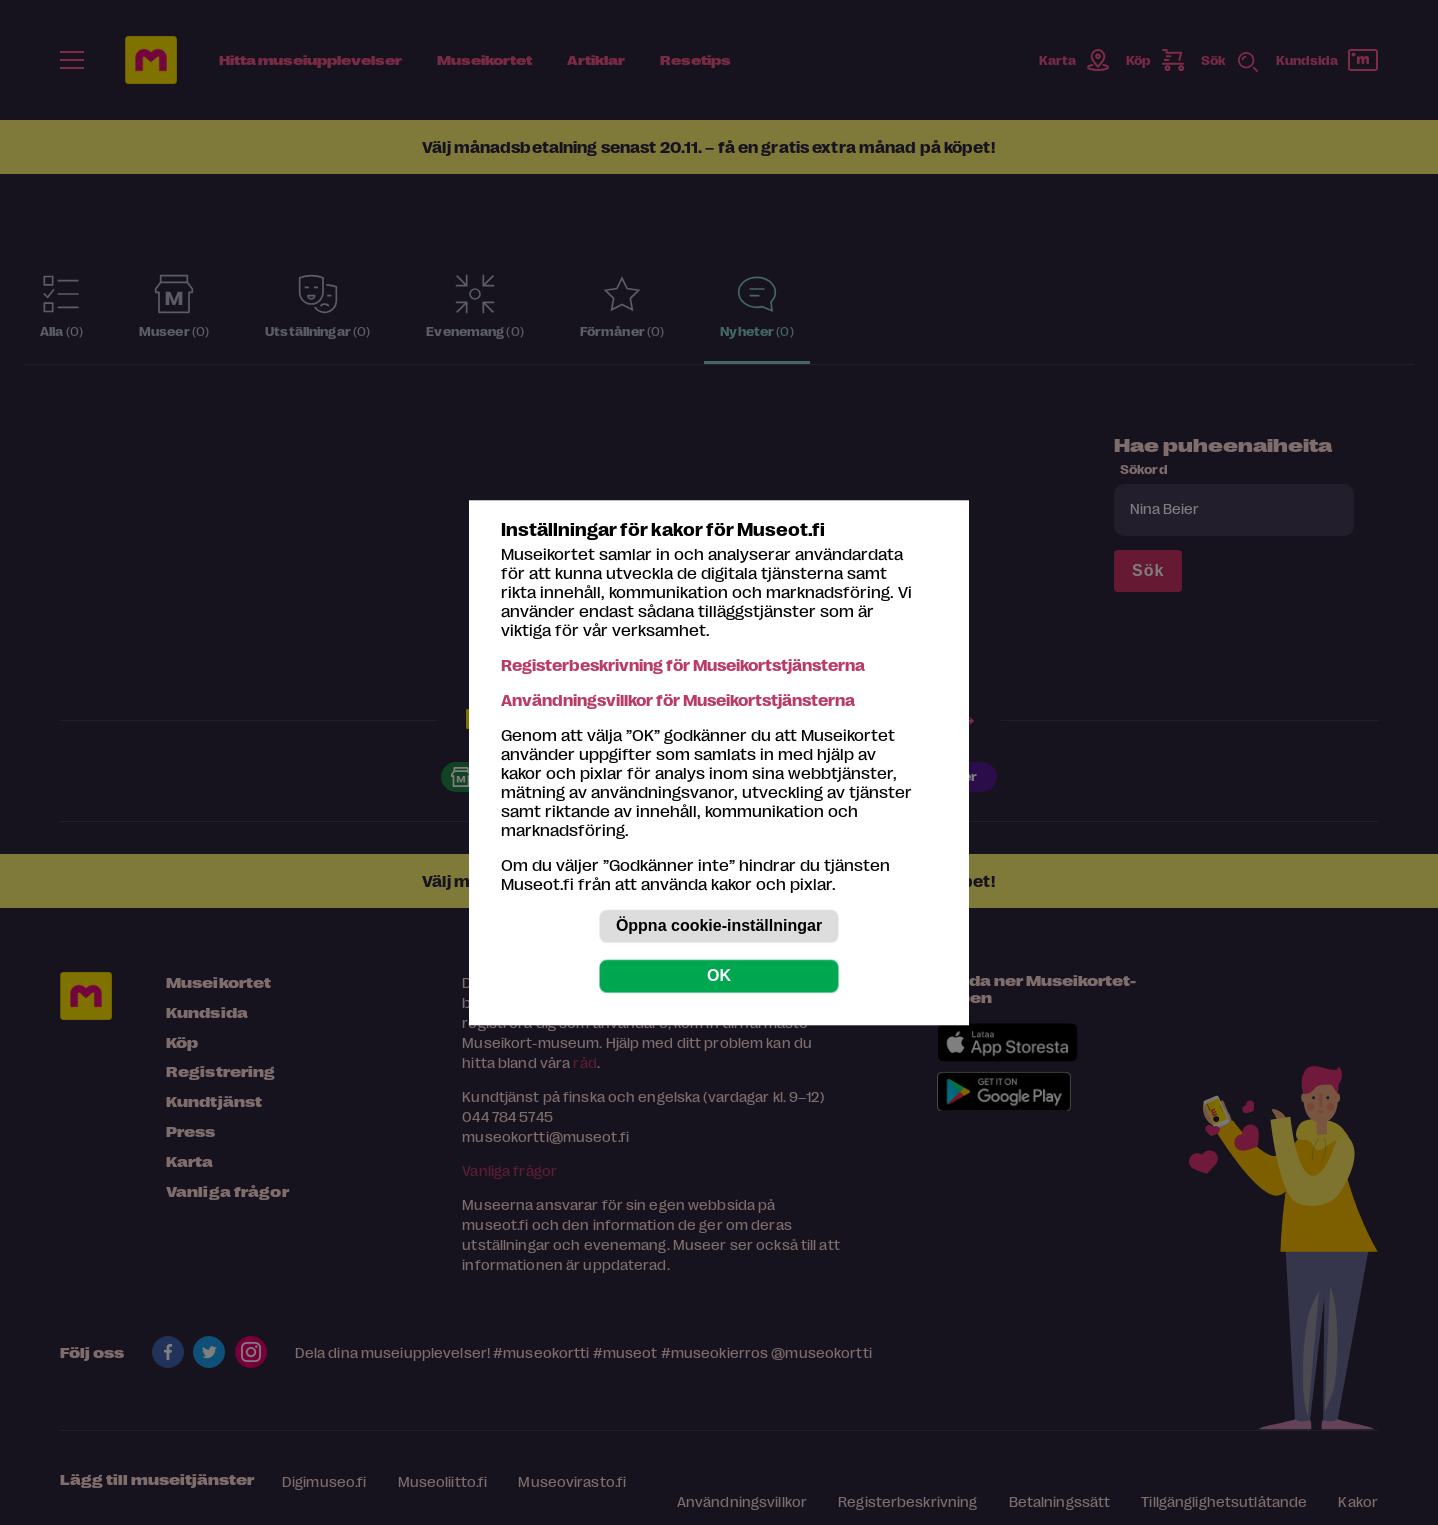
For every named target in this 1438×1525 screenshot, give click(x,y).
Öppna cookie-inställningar (719, 925)
